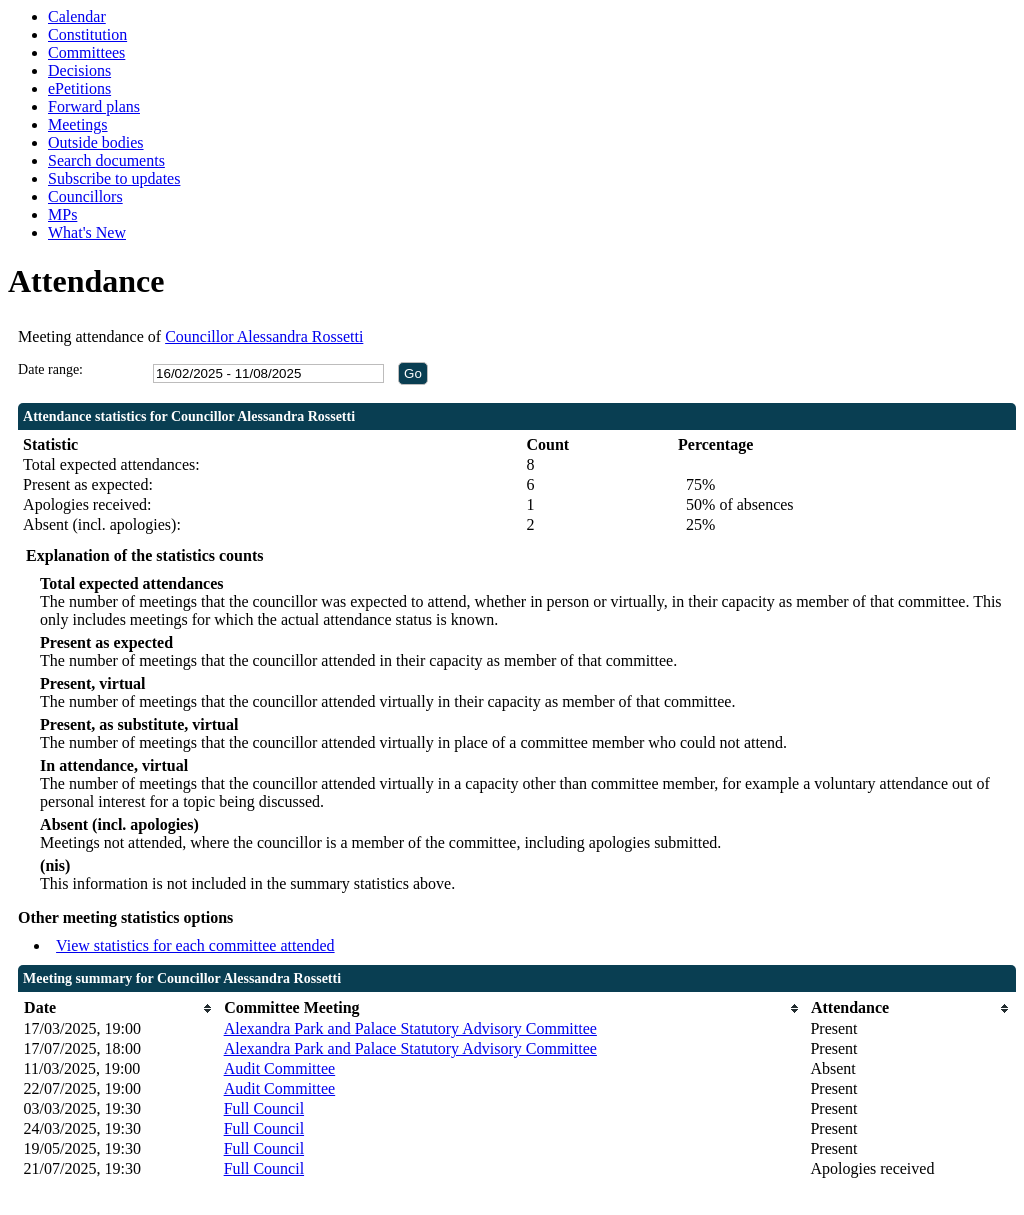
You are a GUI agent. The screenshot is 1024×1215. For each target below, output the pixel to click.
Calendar (77, 16)
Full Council (264, 1108)
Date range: (50, 369)
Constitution (87, 34)
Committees (86, 52)
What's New (87, 232)
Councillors (85, 196)
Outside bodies (96, 142)
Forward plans (94, 106)
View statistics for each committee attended (195, 945)
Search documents (106, 160)
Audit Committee (280, 1068)
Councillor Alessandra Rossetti (264, 336)
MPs (62, 214)
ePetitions (79, 88)
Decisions (79, 70)
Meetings (78, 124)
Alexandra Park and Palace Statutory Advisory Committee (410, 1028)
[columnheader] (119, 1008)
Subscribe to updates (114, 178)
